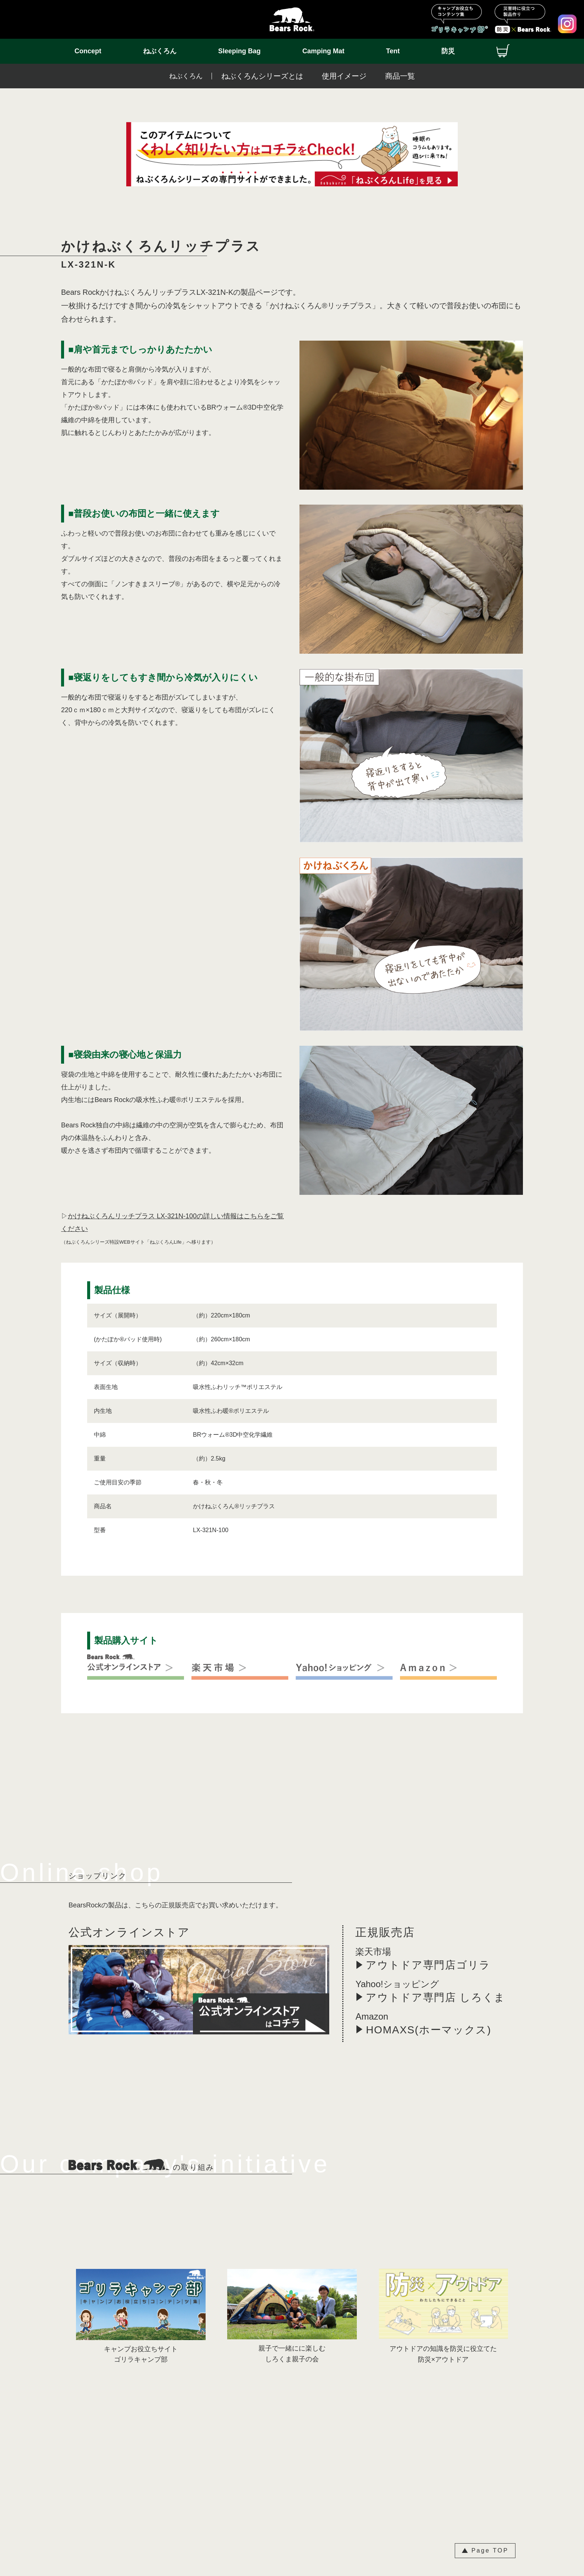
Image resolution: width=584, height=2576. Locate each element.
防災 (448, 51)
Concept (87, 51)
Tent (393, 51)
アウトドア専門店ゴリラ (428, 1965)
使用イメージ (344, 76)
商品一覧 (400, 76)
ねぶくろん (160, 51)
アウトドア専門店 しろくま (435, 1997)
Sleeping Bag (239, 51)
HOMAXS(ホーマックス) (428, 2030)
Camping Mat (323, 51)
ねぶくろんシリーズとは (262, 76)
